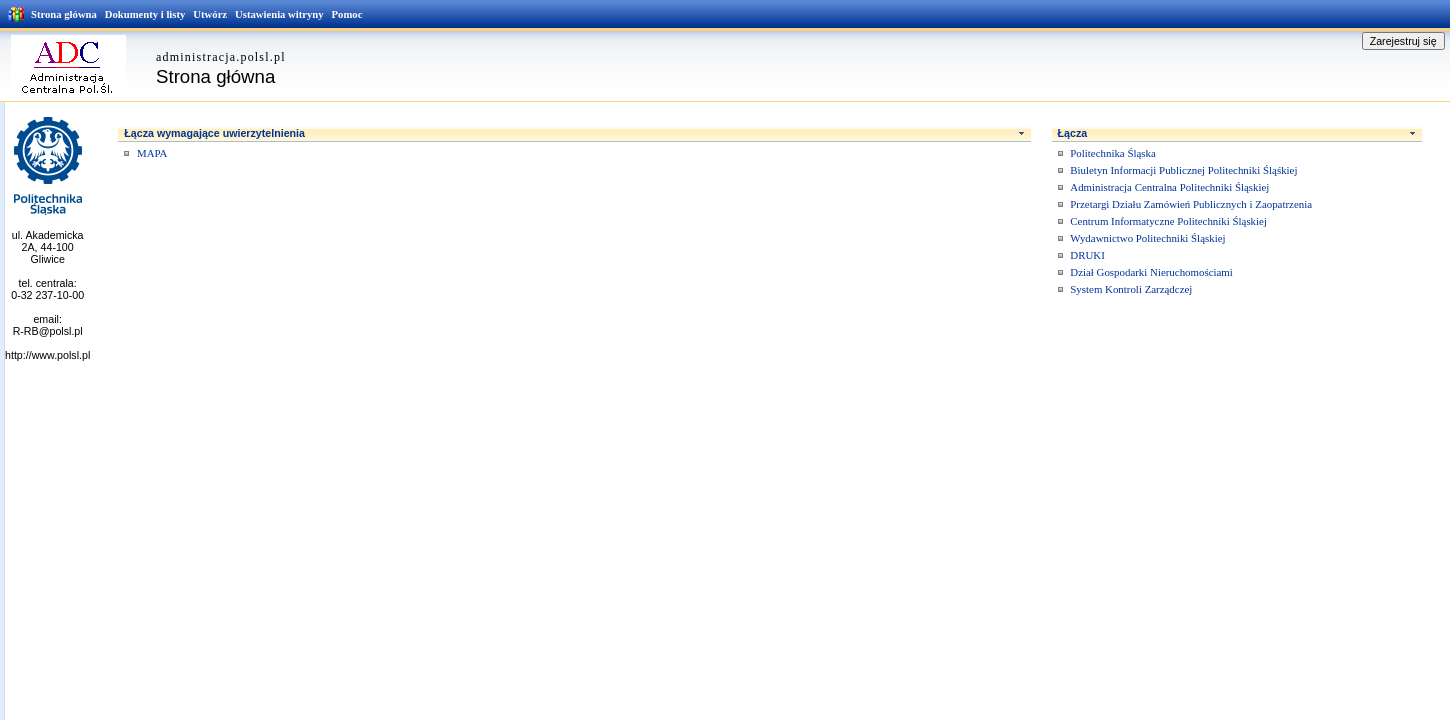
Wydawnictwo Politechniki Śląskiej (1147, 238)
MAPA (152, 153)
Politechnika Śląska (1112, 153)
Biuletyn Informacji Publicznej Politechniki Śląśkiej (1183, 170)
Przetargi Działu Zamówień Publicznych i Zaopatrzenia (1191, 204)
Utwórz (210, 14)
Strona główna (64, 14)
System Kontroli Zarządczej (1131, 289)
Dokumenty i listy (145, 14)
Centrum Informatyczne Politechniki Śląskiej (1168, 221)
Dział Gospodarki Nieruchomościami (1151, 272)
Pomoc (347, 14)
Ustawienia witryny (279, 14)
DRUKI (1087, 255)
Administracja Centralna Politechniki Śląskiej (1169, 187)
